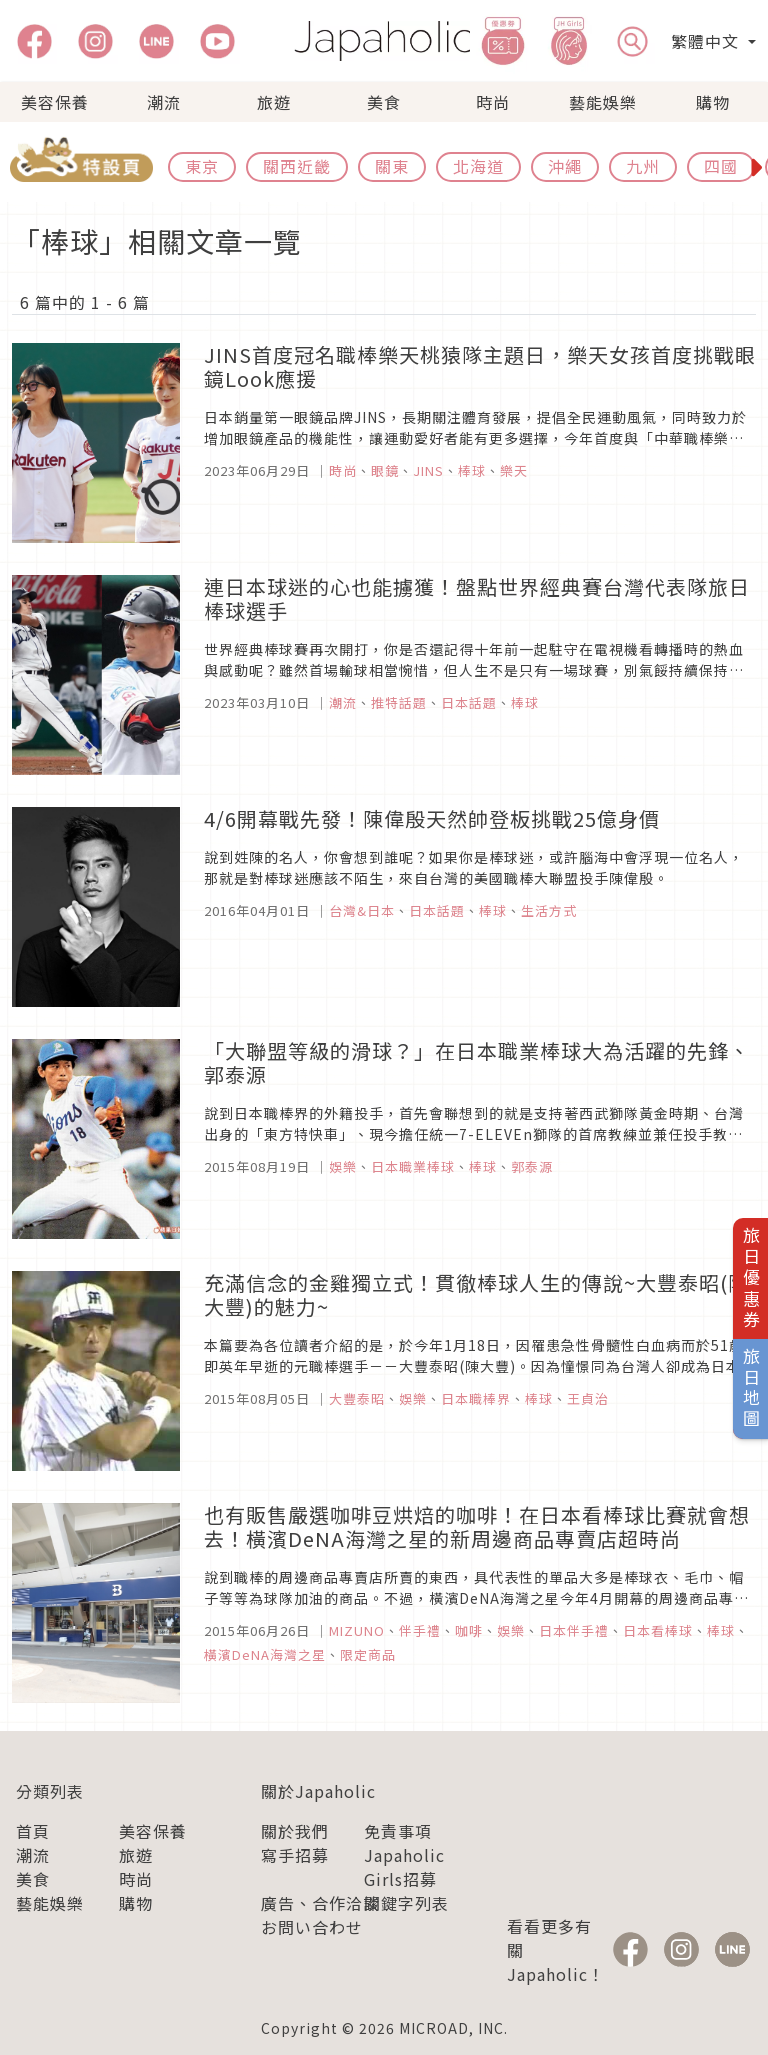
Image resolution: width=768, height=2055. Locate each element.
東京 (202, 166)
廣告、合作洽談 (320, 1903)
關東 (392, 166)
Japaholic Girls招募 (404, 1867)
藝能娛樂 (603, 102)
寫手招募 (295, 1855)
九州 (643, 166)
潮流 (164, 102)
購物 (713, 102)
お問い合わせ (312, 1927)
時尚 (493, 102)
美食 (384, 102)
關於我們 (295, 1831)
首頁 (33, 1831)
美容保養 (55, 102)
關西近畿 (297, 166)
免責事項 (398, 1831)
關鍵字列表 (406, 1903)
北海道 (478, 166)
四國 (721, 166)
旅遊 (274, 102)
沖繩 (565, 166)
